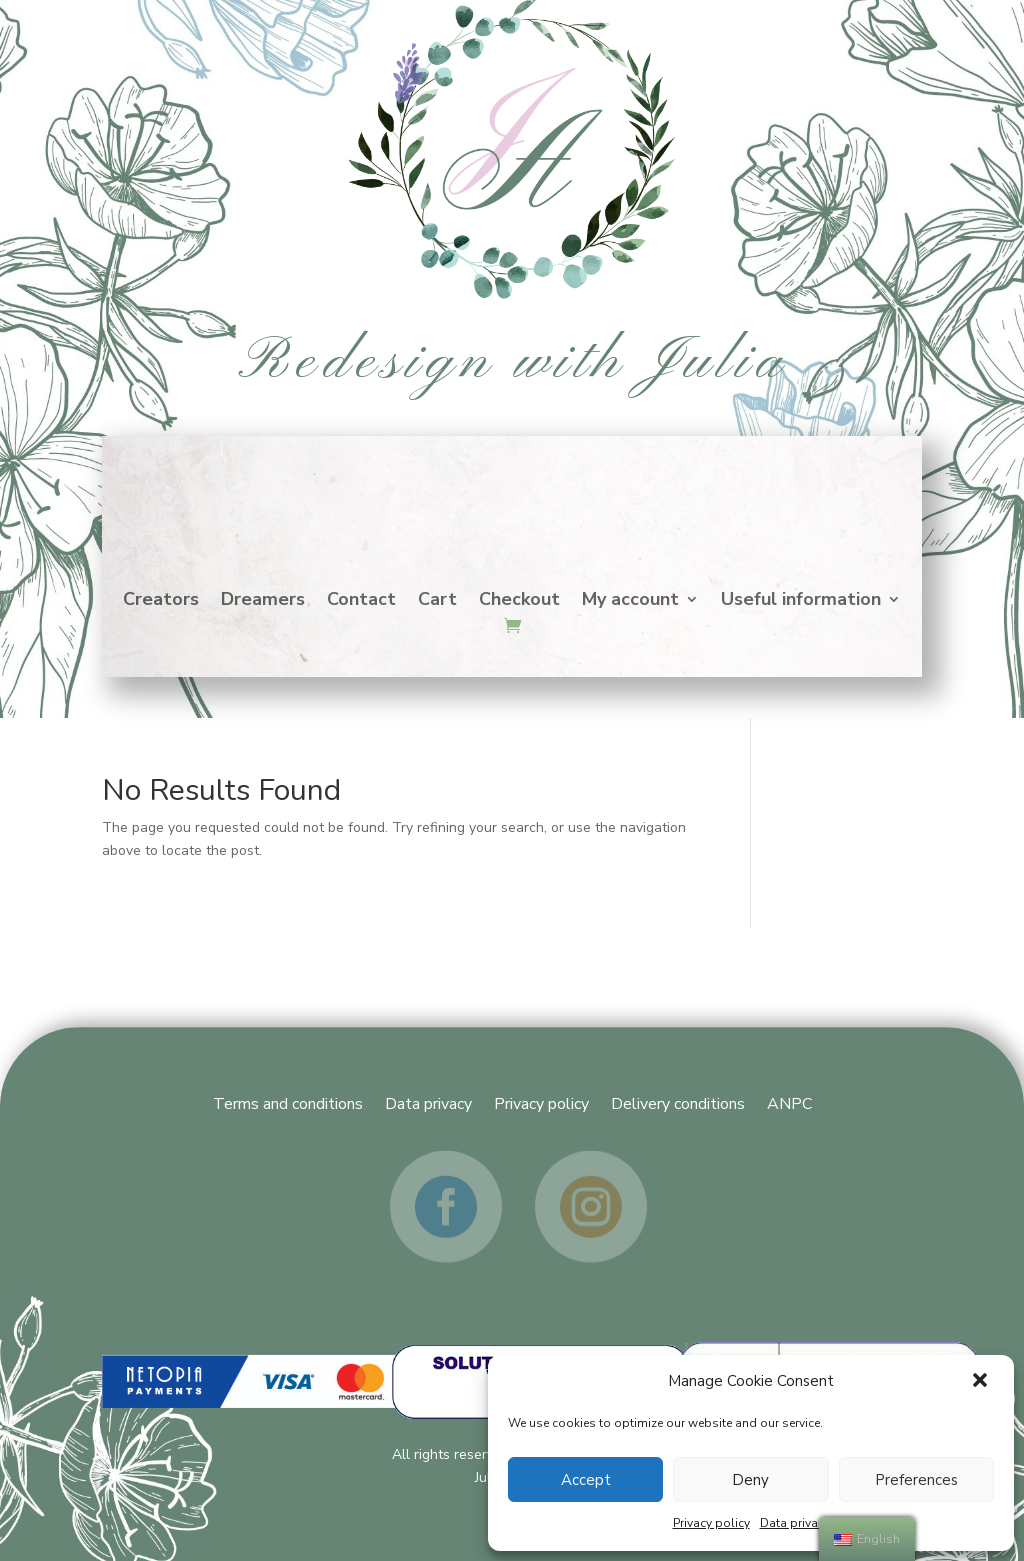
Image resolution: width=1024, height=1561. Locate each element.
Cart (437, 601)
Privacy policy (711, 1523)
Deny (750, 1480)
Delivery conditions (678, 1102)
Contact (361, 601)
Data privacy (795, 1523)
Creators (161, 601)
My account (630, 601)
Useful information (801, 601)
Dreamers (263, 601)
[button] (982, 1382)
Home (512, 497)
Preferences (916, 1480)
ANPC (789, 1102)
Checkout (519, 601)
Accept (586, 1480)
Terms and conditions (288, 1102)
